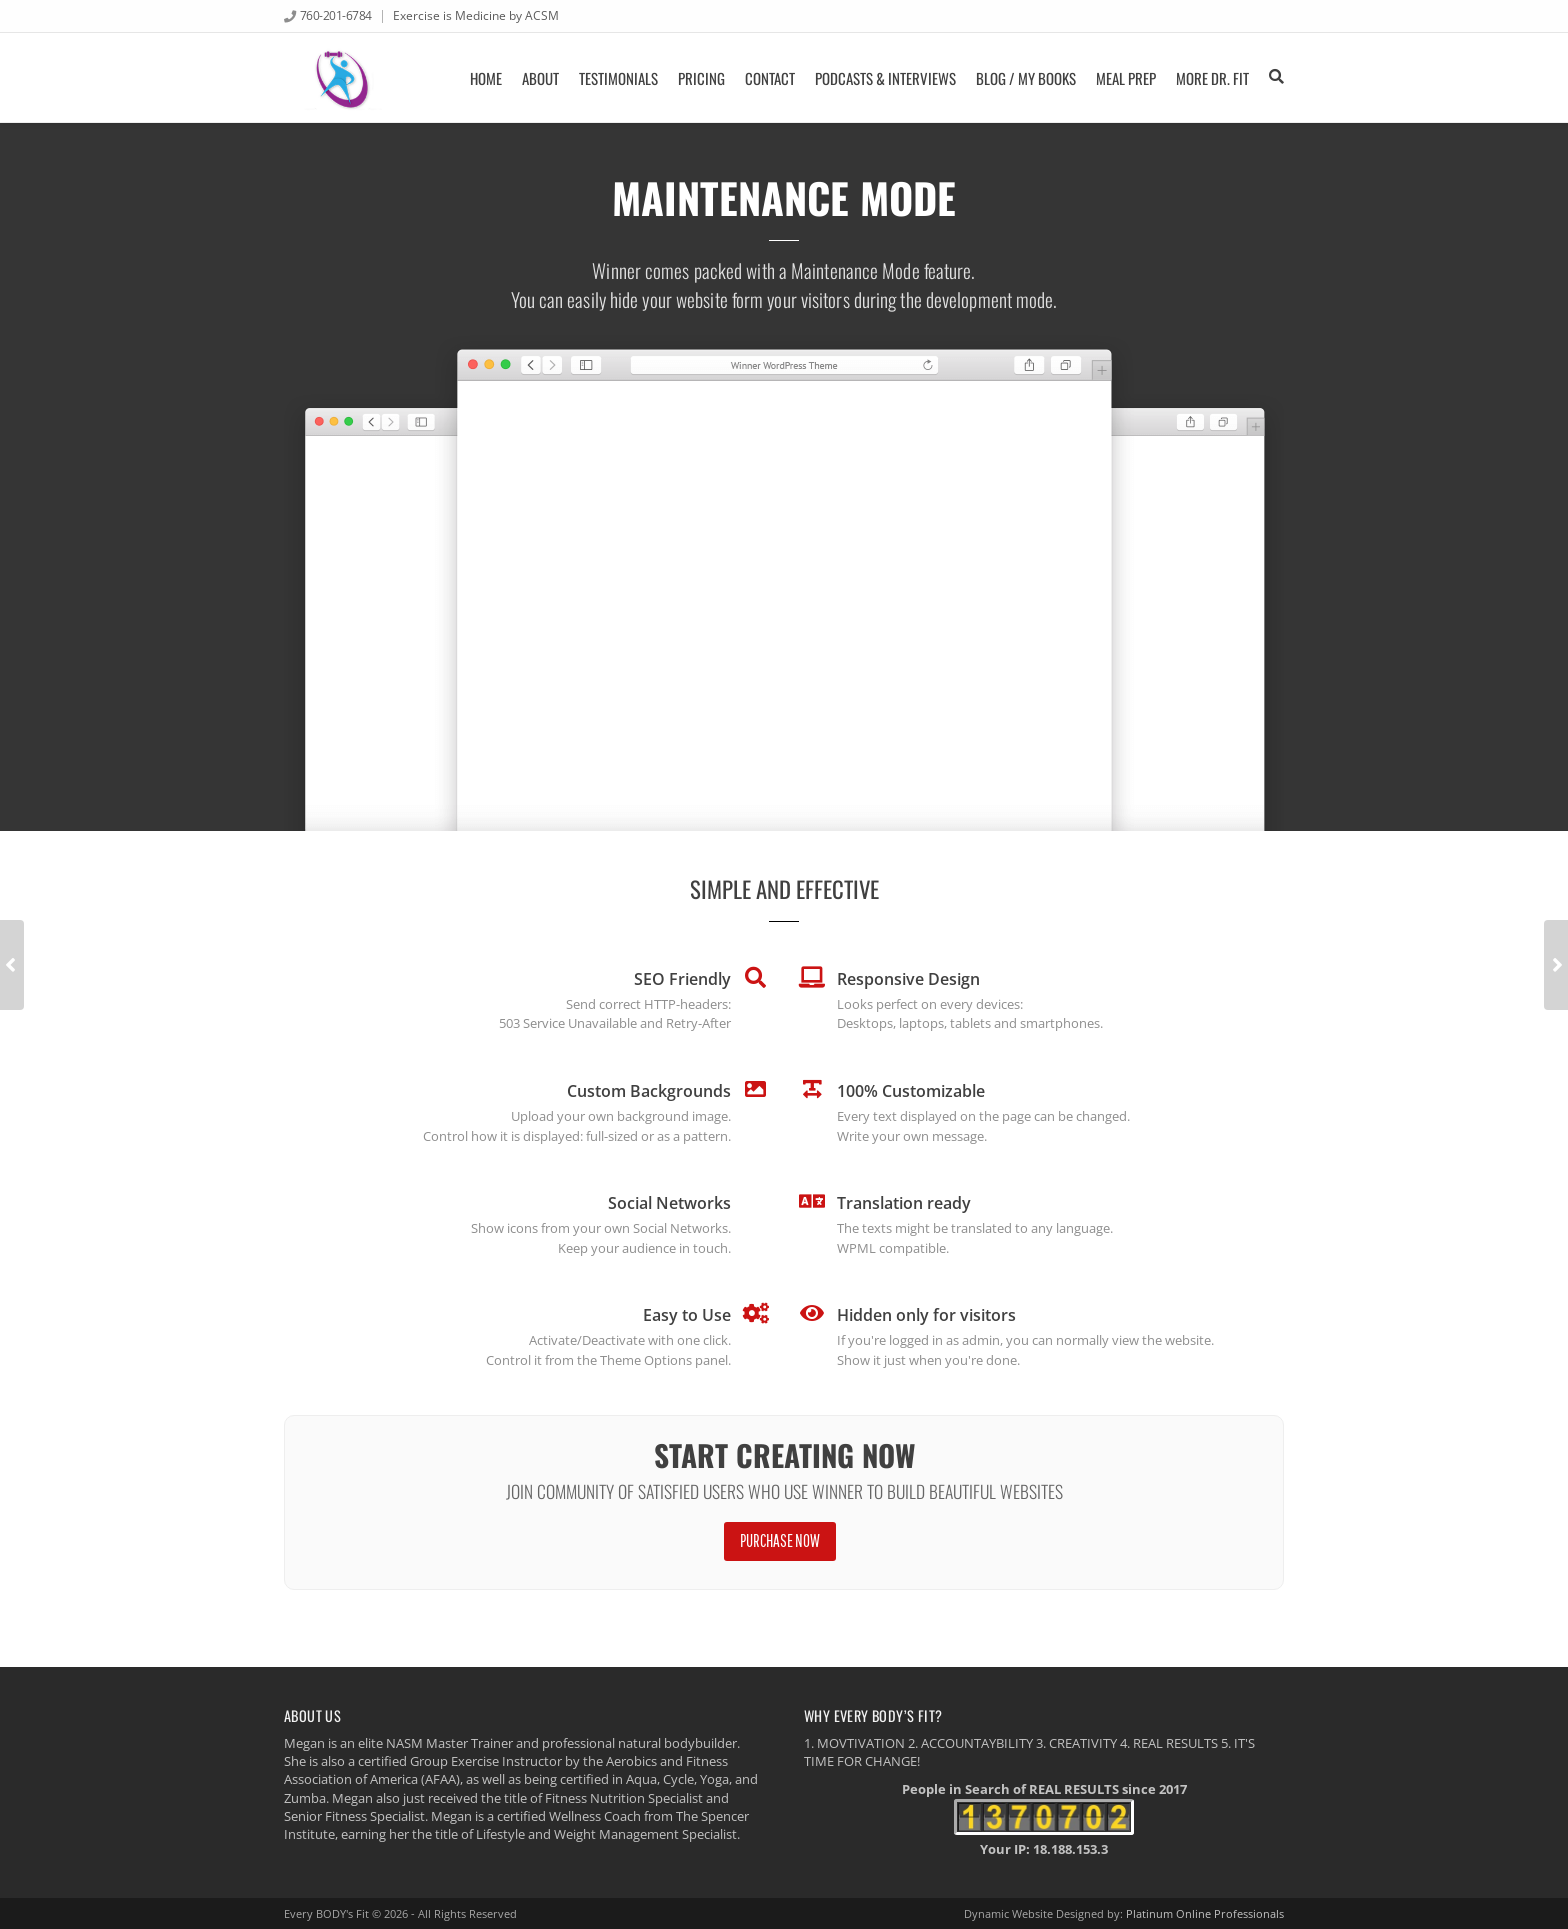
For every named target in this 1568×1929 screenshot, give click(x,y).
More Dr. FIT (1212, 78)
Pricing (701, 78)
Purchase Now (780, 1540)
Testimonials (618, 78)
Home (486, 78)
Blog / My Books (1026, 78)
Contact (770, 78)
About (540, 78)
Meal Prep (1126, 78)
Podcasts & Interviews (885, 78)
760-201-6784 (336, 15)
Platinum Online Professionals (1205, 1913)
